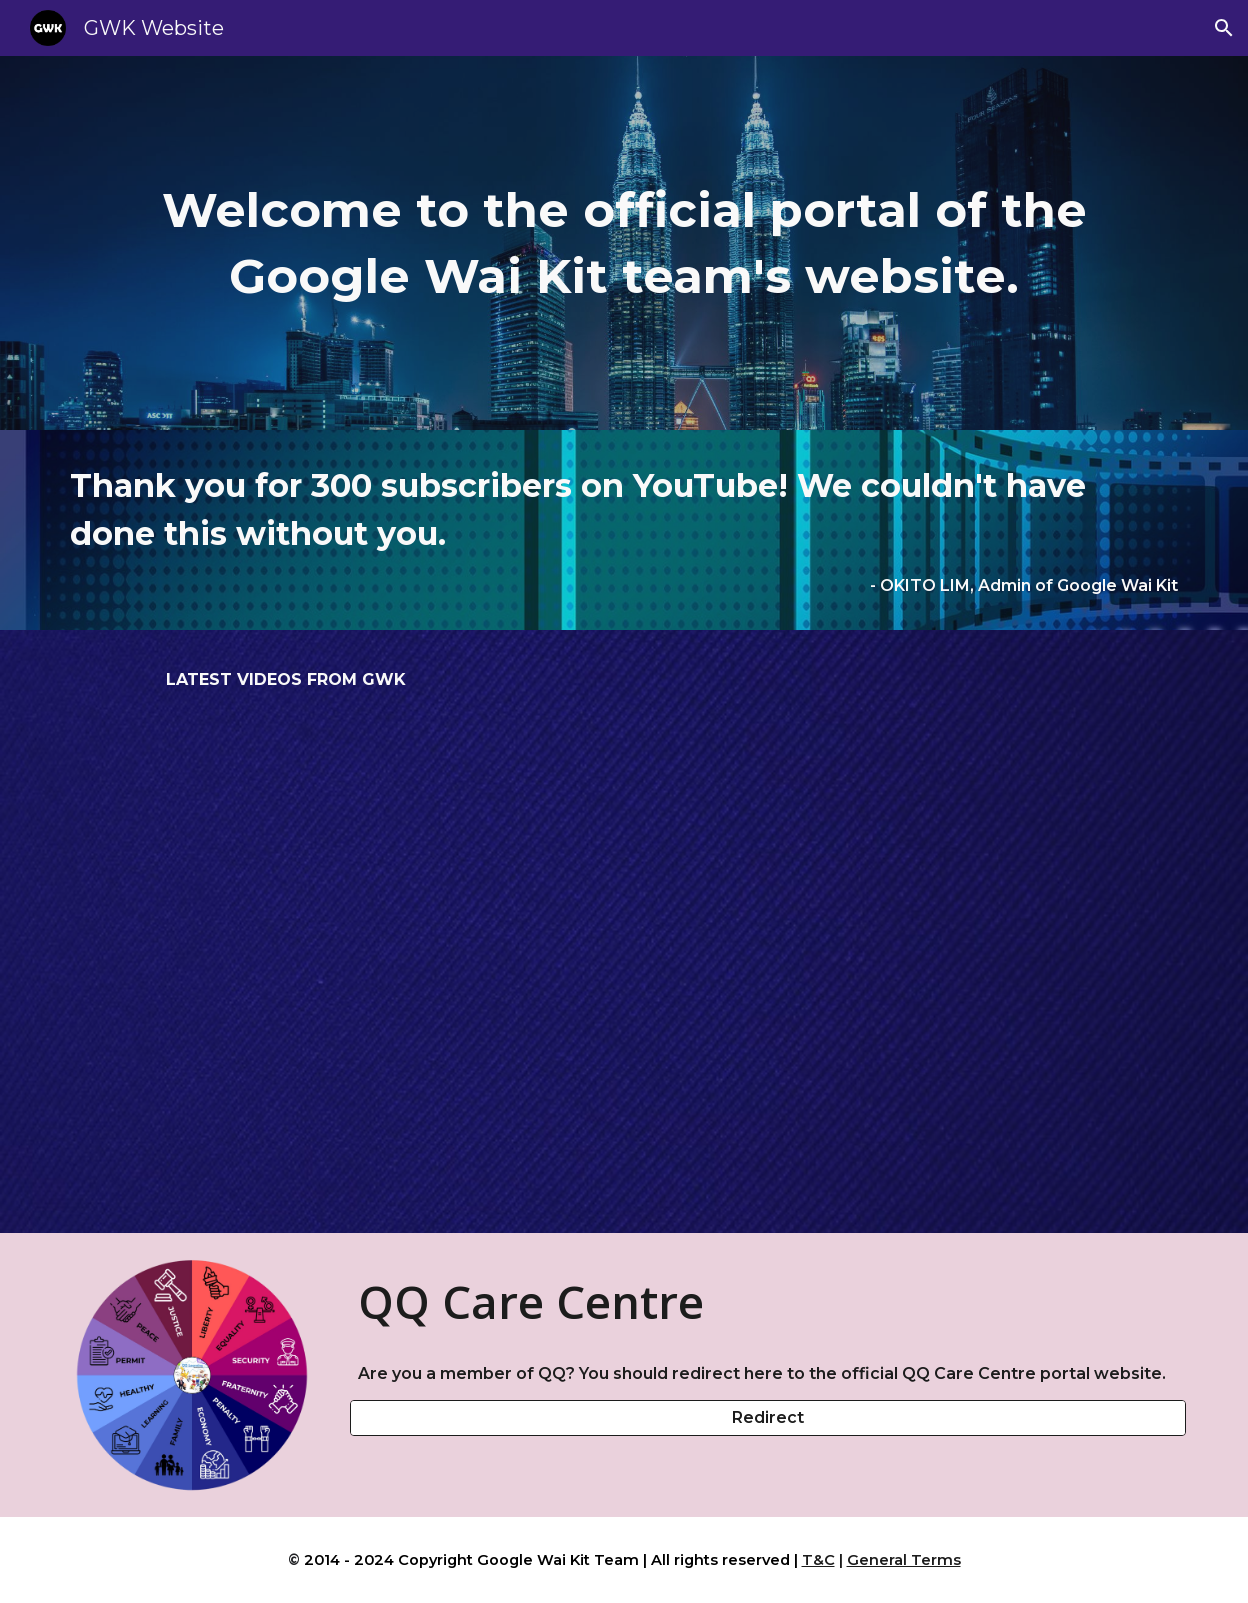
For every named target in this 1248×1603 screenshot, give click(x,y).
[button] (1224, 28)
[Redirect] (767, 1417)
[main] (623, 243)
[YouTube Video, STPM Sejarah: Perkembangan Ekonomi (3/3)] (623, 957)
